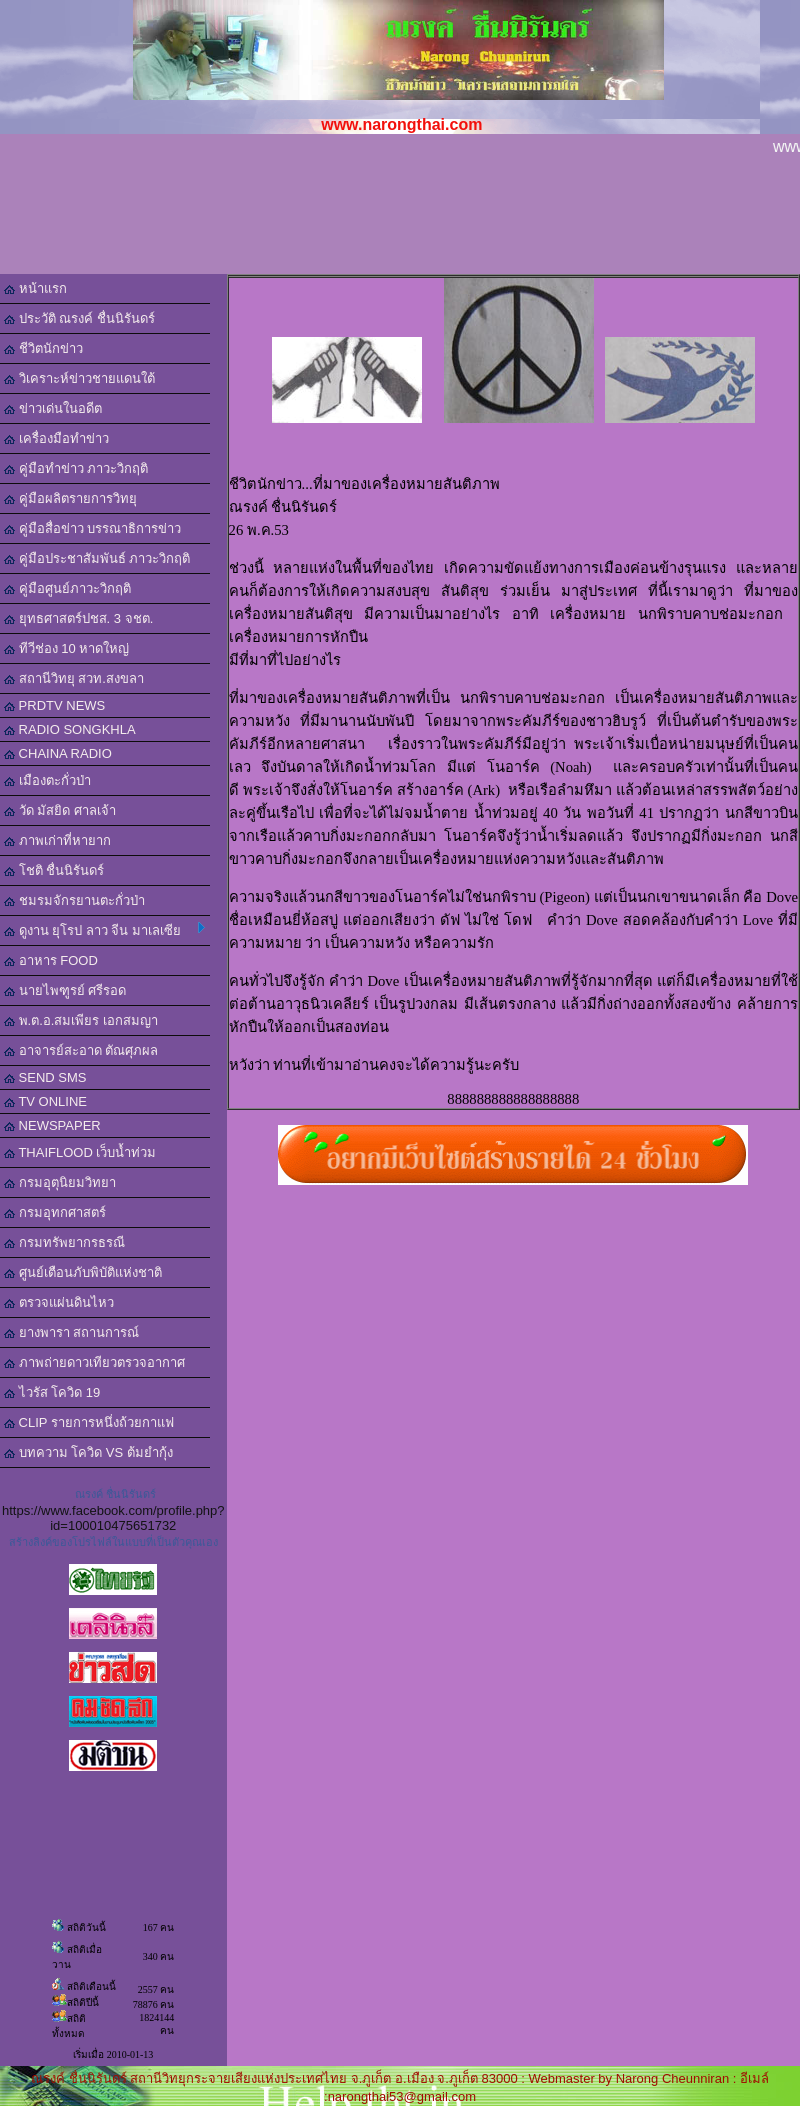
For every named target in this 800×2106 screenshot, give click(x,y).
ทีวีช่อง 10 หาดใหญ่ (66, 648)
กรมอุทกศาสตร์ (55, 1212)
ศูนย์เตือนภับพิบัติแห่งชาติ (83, 1272)
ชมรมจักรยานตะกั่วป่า (74, 900)
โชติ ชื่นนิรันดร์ (54, 870)
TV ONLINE (45, 1101)
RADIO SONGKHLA (70, 729)
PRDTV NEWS (54, 705)
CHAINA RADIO (58, 753)
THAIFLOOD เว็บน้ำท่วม (80, 1152)
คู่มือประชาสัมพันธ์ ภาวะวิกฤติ (97, 558)
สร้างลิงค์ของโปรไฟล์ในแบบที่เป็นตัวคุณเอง (113, 1542)
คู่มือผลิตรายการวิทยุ (70, 498)
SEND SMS (45, 1077)
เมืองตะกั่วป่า (47, 780)
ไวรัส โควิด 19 (52, 1392)
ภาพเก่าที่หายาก (57, 840)
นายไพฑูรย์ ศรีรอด (65, 990)
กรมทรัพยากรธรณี (64, 1242)
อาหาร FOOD (51, 960)
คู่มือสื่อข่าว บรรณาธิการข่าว (92, 528)
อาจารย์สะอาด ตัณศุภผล (81, 1050)
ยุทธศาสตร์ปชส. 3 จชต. (78, 618)
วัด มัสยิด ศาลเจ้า (60, 810)
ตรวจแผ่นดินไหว (59, 1302)
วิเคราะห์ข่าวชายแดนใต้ (79, 378)
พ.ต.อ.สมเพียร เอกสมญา (81, 1020)
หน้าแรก (35, 288)
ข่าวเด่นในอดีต (53, 408)
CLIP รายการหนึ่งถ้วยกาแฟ (89, 1422)
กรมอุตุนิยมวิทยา (60, 1182)
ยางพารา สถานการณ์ (71, 1332)
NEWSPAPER (52, 1125)
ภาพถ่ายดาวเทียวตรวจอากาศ (94, 1362)
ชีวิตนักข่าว (43, 348)
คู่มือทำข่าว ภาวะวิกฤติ (76, 468)
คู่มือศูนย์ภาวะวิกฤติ (67, 588)
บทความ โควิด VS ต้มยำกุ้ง (88, 1452)
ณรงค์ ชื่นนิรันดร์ (115, 1494)
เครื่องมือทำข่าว (56, 438)
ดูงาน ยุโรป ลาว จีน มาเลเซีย (104, 930)
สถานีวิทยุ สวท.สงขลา (74, 678)
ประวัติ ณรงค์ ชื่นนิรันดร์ (79, 318)
